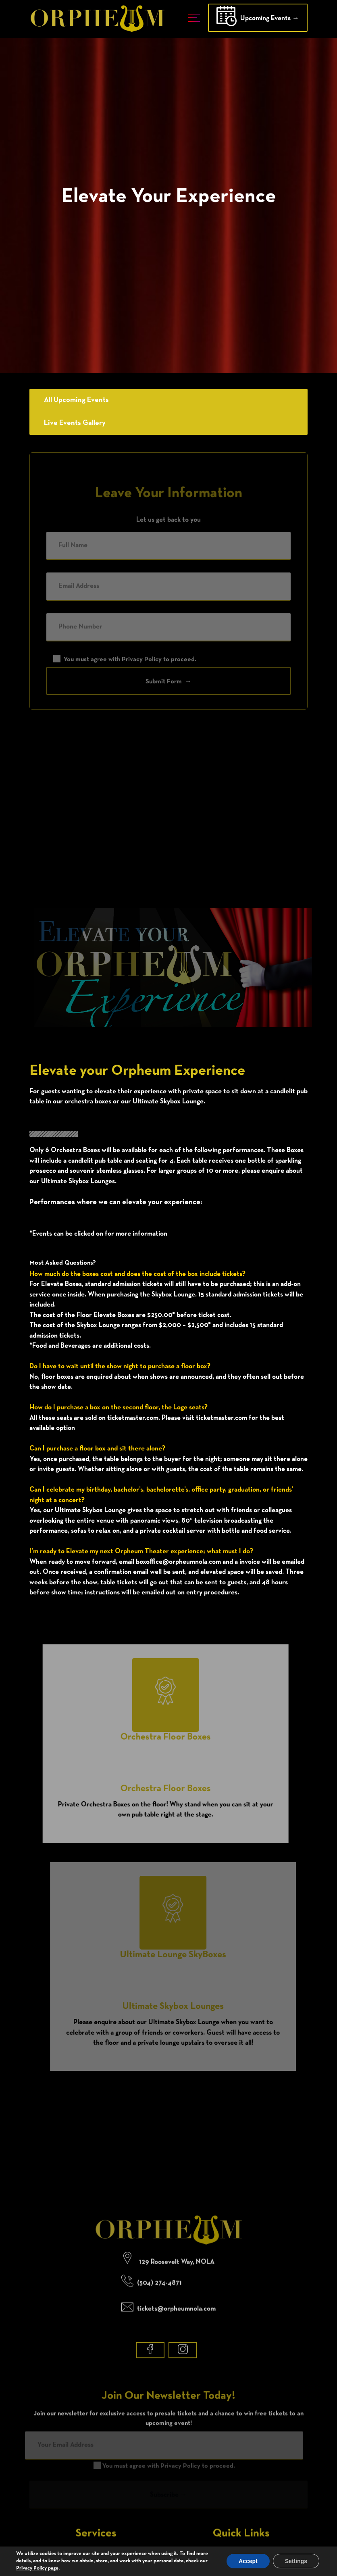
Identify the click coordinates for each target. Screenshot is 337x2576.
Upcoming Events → (257, 19)
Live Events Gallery (70, 423)
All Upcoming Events (72, 400)
